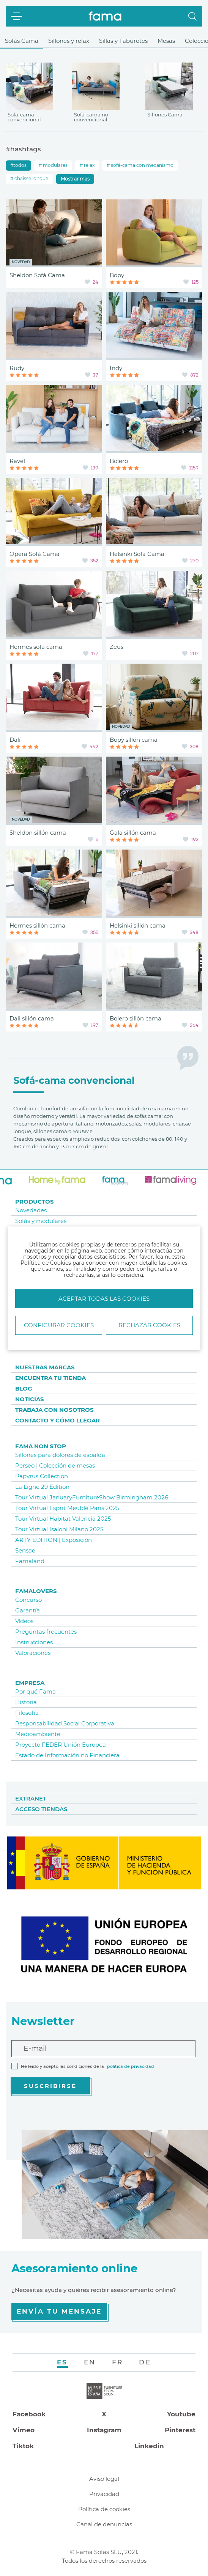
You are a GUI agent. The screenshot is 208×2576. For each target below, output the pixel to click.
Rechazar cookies (149, 1325)
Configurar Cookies (59, 1325)
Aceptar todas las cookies (104, 1298)
